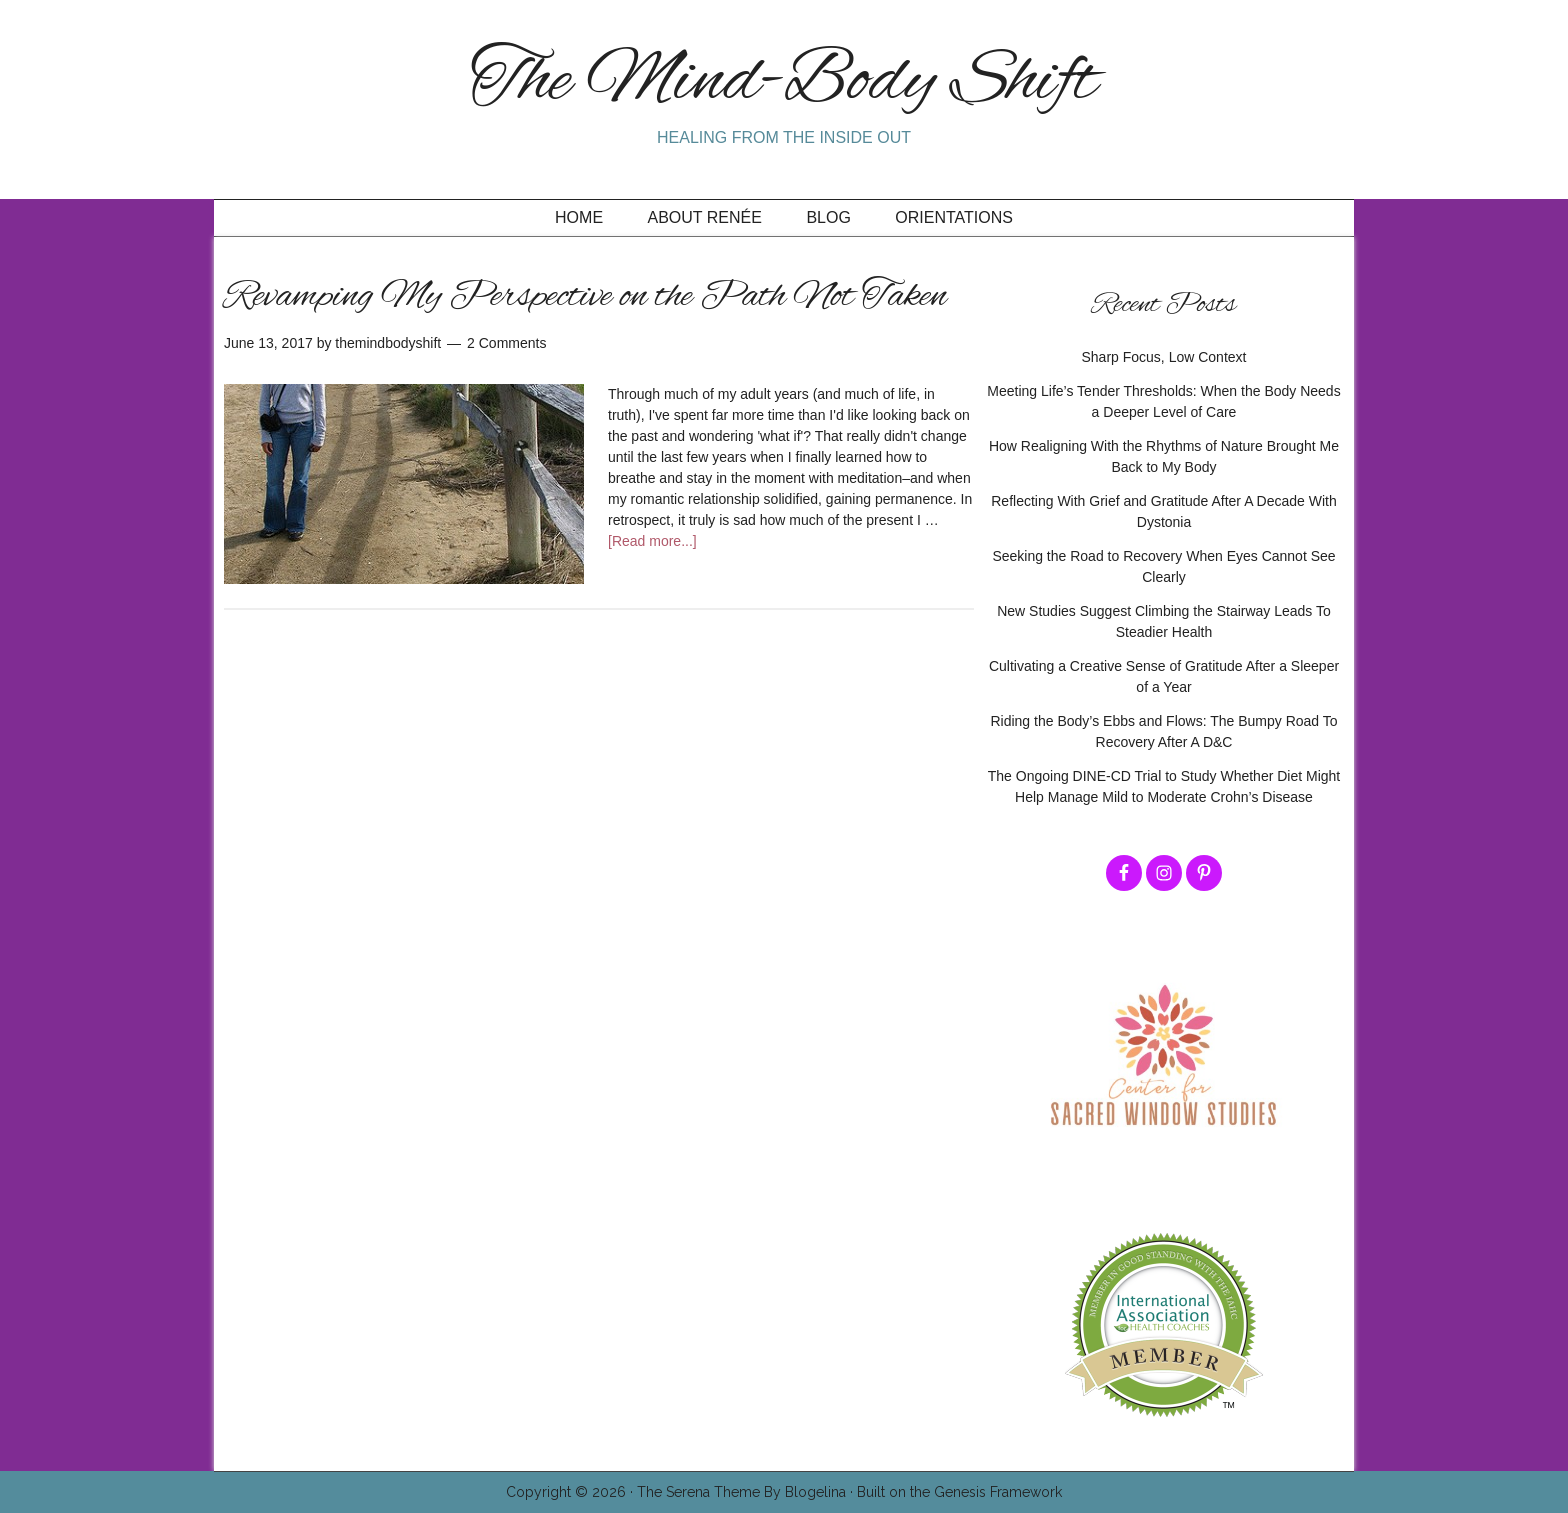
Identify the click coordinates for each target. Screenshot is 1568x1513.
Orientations (954, 217)
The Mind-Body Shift (784, 82)
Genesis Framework (998, 1492)
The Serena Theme (698, 1492)
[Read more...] (652, 541)
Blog (828, 217)
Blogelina (815, 1492)
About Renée (705, 217)
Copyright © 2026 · (571, 1492)
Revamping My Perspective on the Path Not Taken (585, 297)
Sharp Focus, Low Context (1164, 357)
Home (579, 217)
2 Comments (506, 343)
